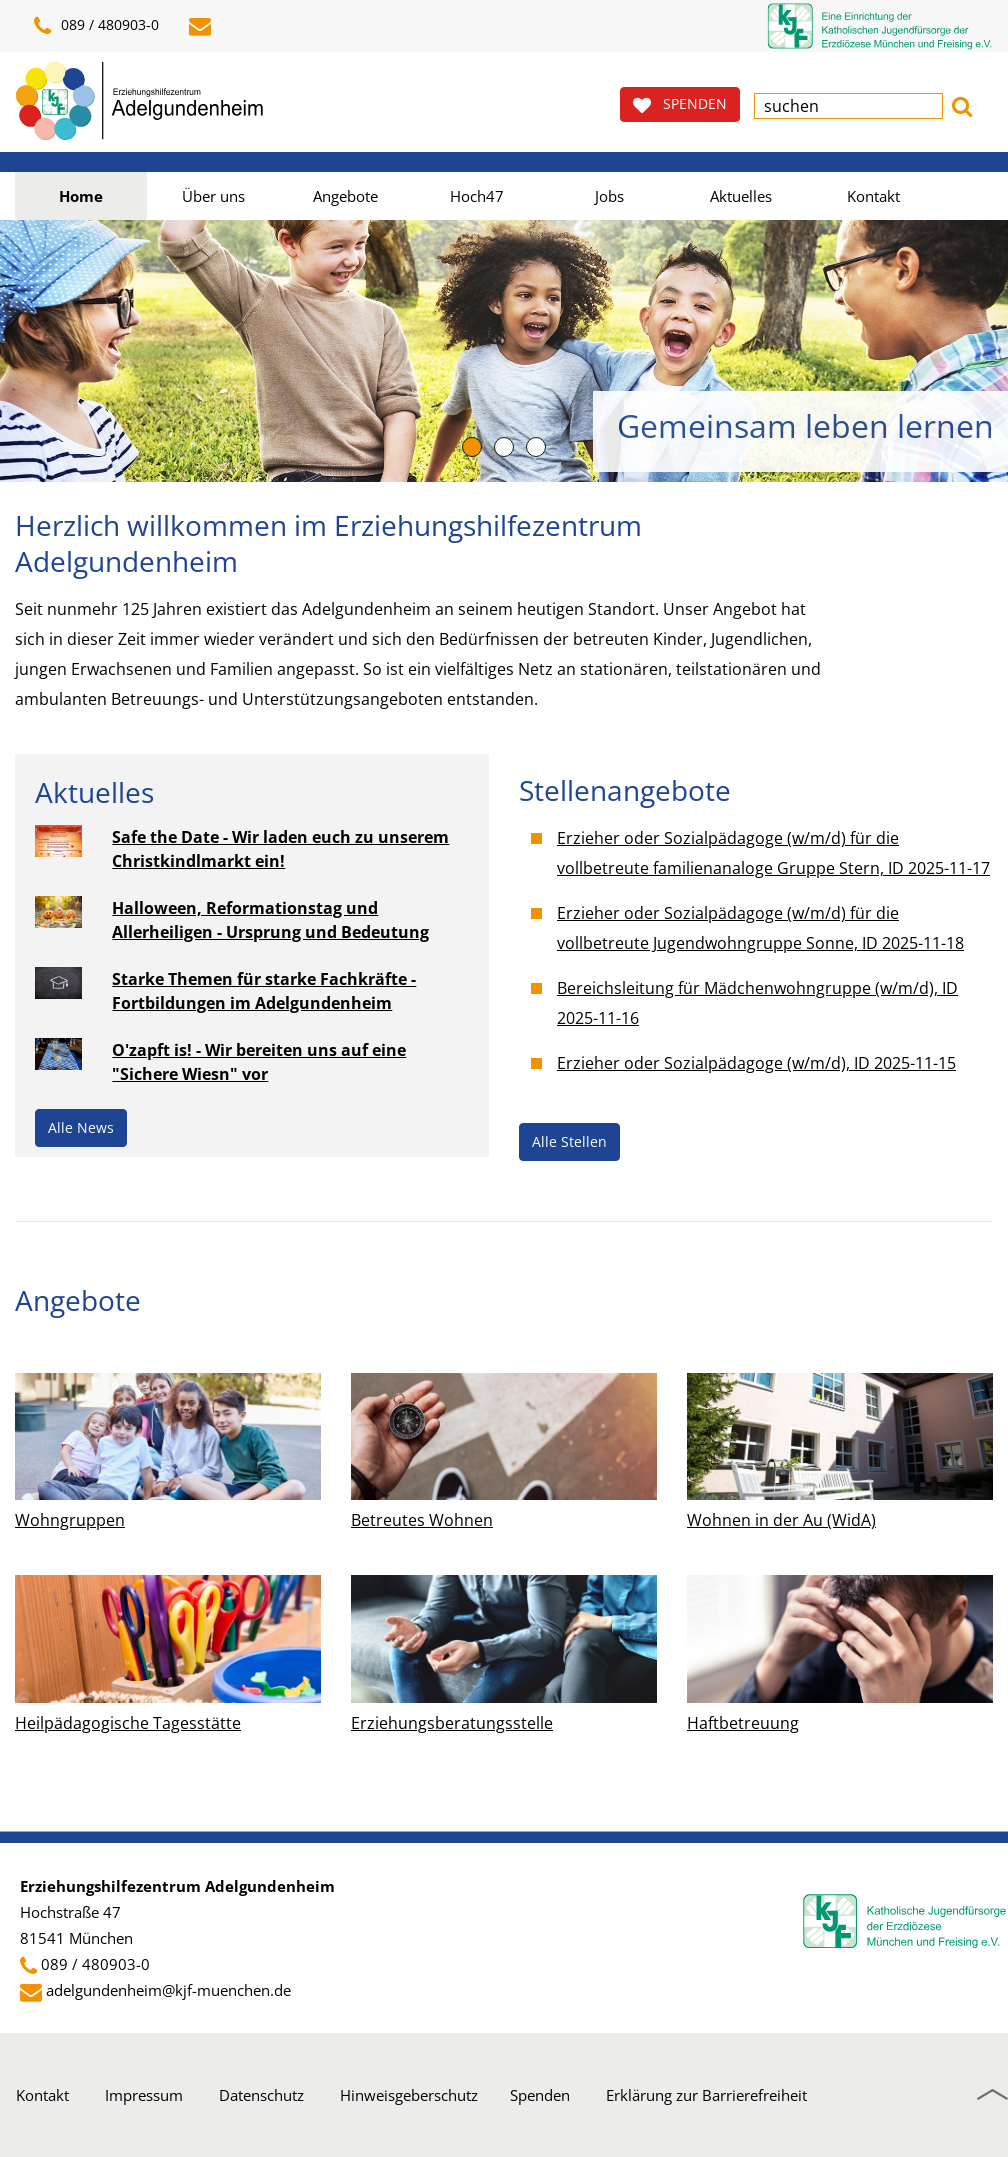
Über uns (213, 196)
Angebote (345, 196)
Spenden (540, 2095)
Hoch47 (477, 196)
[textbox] (848, 106)
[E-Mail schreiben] (203, 26)
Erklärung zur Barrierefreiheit (706, 2095)
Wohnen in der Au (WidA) (781, 1520)
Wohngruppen (70, 1520)
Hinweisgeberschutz (409, 2095)
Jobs (609, 196)
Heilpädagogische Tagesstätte (128, 1723)
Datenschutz (261, 2095)
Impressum (144, 2095)
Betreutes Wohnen (422, 1520)
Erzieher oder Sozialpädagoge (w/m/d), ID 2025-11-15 (756, 1063)
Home (81, 196)
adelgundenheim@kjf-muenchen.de (168, 1990)
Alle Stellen (569, 1141)
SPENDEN (680, 104)
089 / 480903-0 (96, 26)
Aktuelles (741, 196)
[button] (962, 104)
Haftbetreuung (743, 1723)
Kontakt (873, 196)
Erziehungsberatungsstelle (452, 1723)
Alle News (81, 1127)
